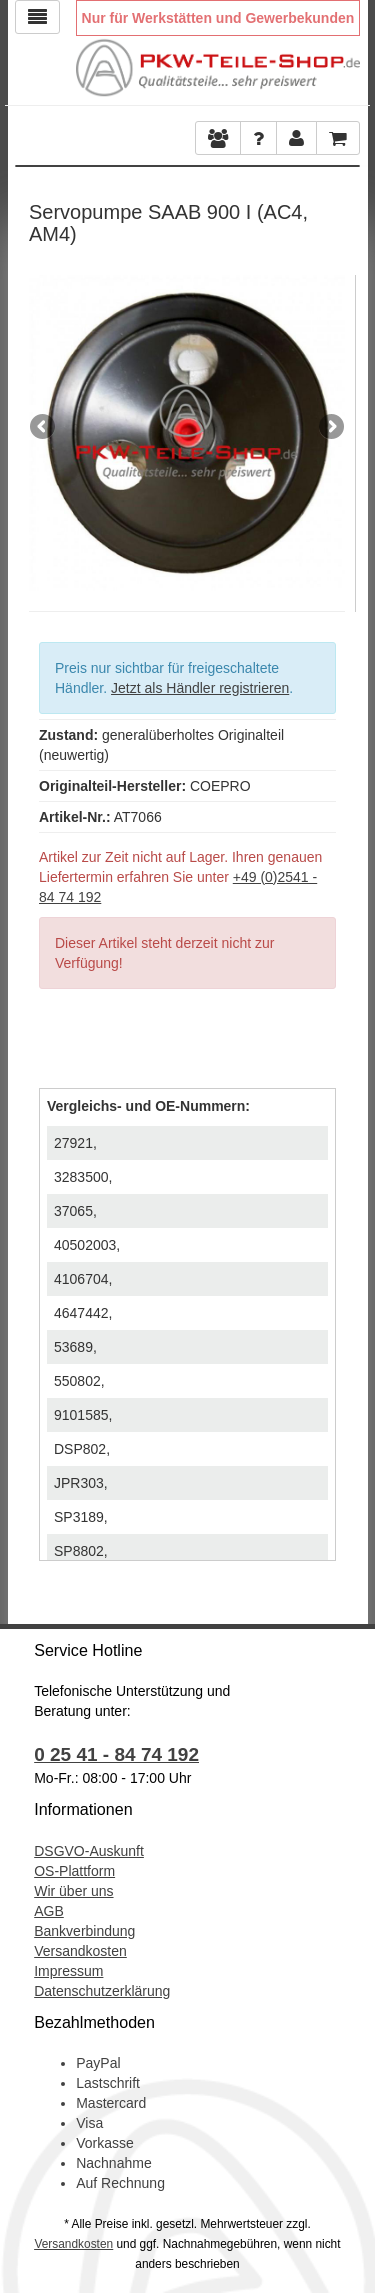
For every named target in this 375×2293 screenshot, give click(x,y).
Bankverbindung (84, 1931)
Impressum (68, 1971)
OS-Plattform (74, 1871)
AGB (49, 1911)
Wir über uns (73, 1891)
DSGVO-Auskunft (89, 1851)
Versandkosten (80, 1951)
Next (330, 428)
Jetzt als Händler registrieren (200, 688)
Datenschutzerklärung (102, 1991)
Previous (44, 428)
